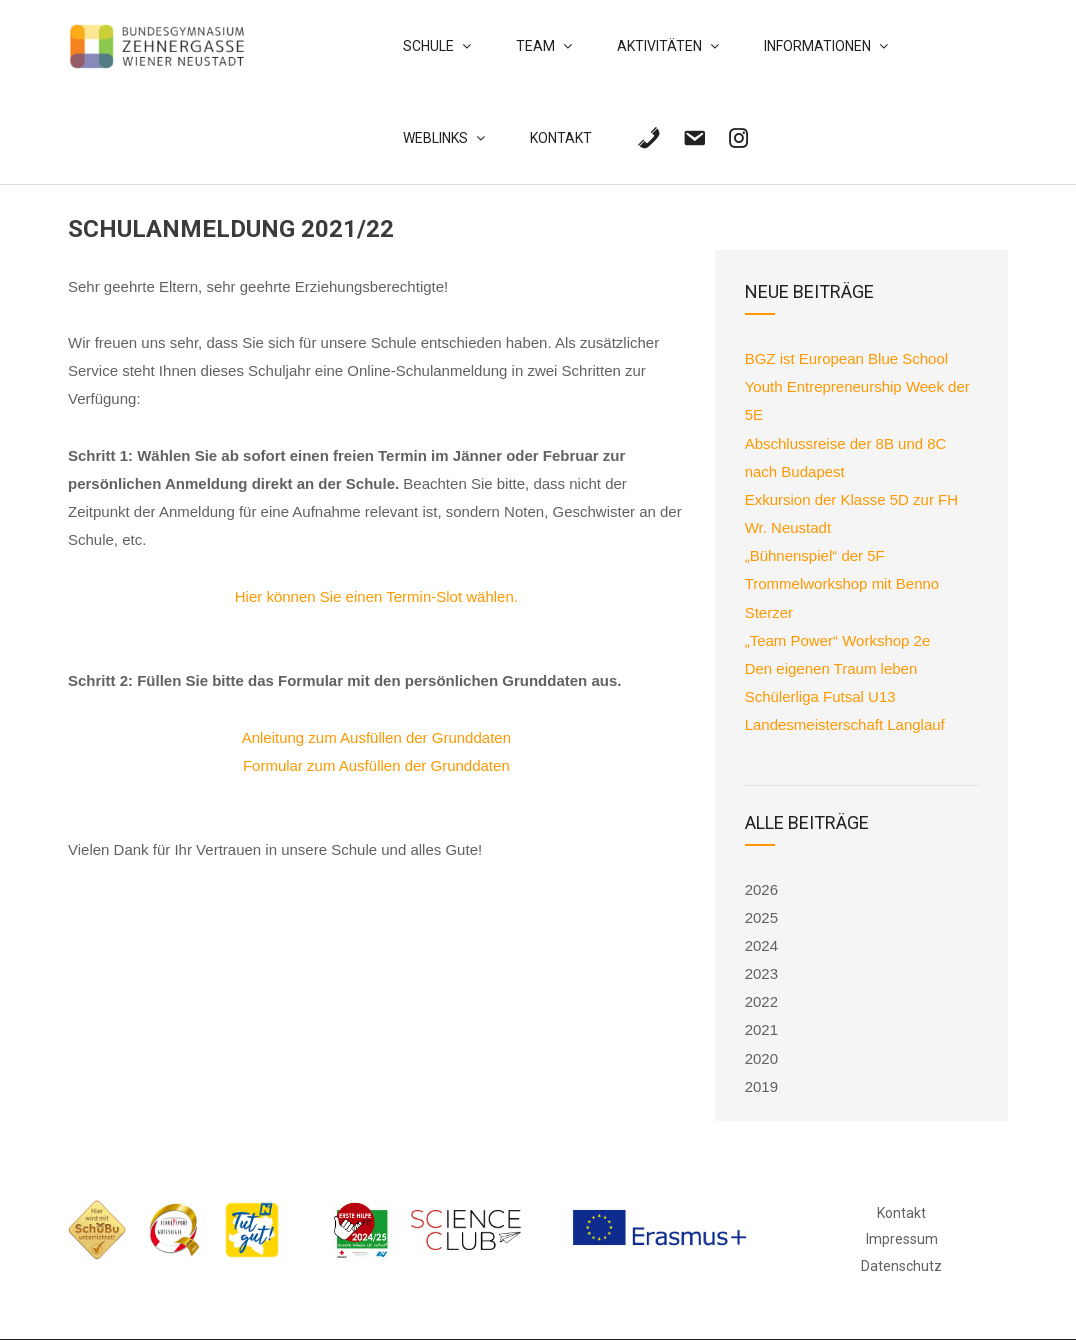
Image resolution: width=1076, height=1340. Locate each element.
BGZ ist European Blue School (849, 358)
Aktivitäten (659, 46)
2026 (761, 889)
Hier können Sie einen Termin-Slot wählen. (376, 596)
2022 (761, 1001)
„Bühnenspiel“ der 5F (815, 555)
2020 (761, 1058)
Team (535, 46)
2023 (761, 973)
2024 (761, 945)
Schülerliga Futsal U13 (820, 696)
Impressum (902, 1239)
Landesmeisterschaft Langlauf (845, 724)
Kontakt (561, 138)
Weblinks (435, 138)
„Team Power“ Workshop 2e (838, 640)
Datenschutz (901, 1266)
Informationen (817, 46)
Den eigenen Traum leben (831, 668)
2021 (761, 1029)
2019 (761, 1086)
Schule (428, 46)
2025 (761, 917)
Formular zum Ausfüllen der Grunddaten (376, 765)
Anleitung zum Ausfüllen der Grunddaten (376, 737)
